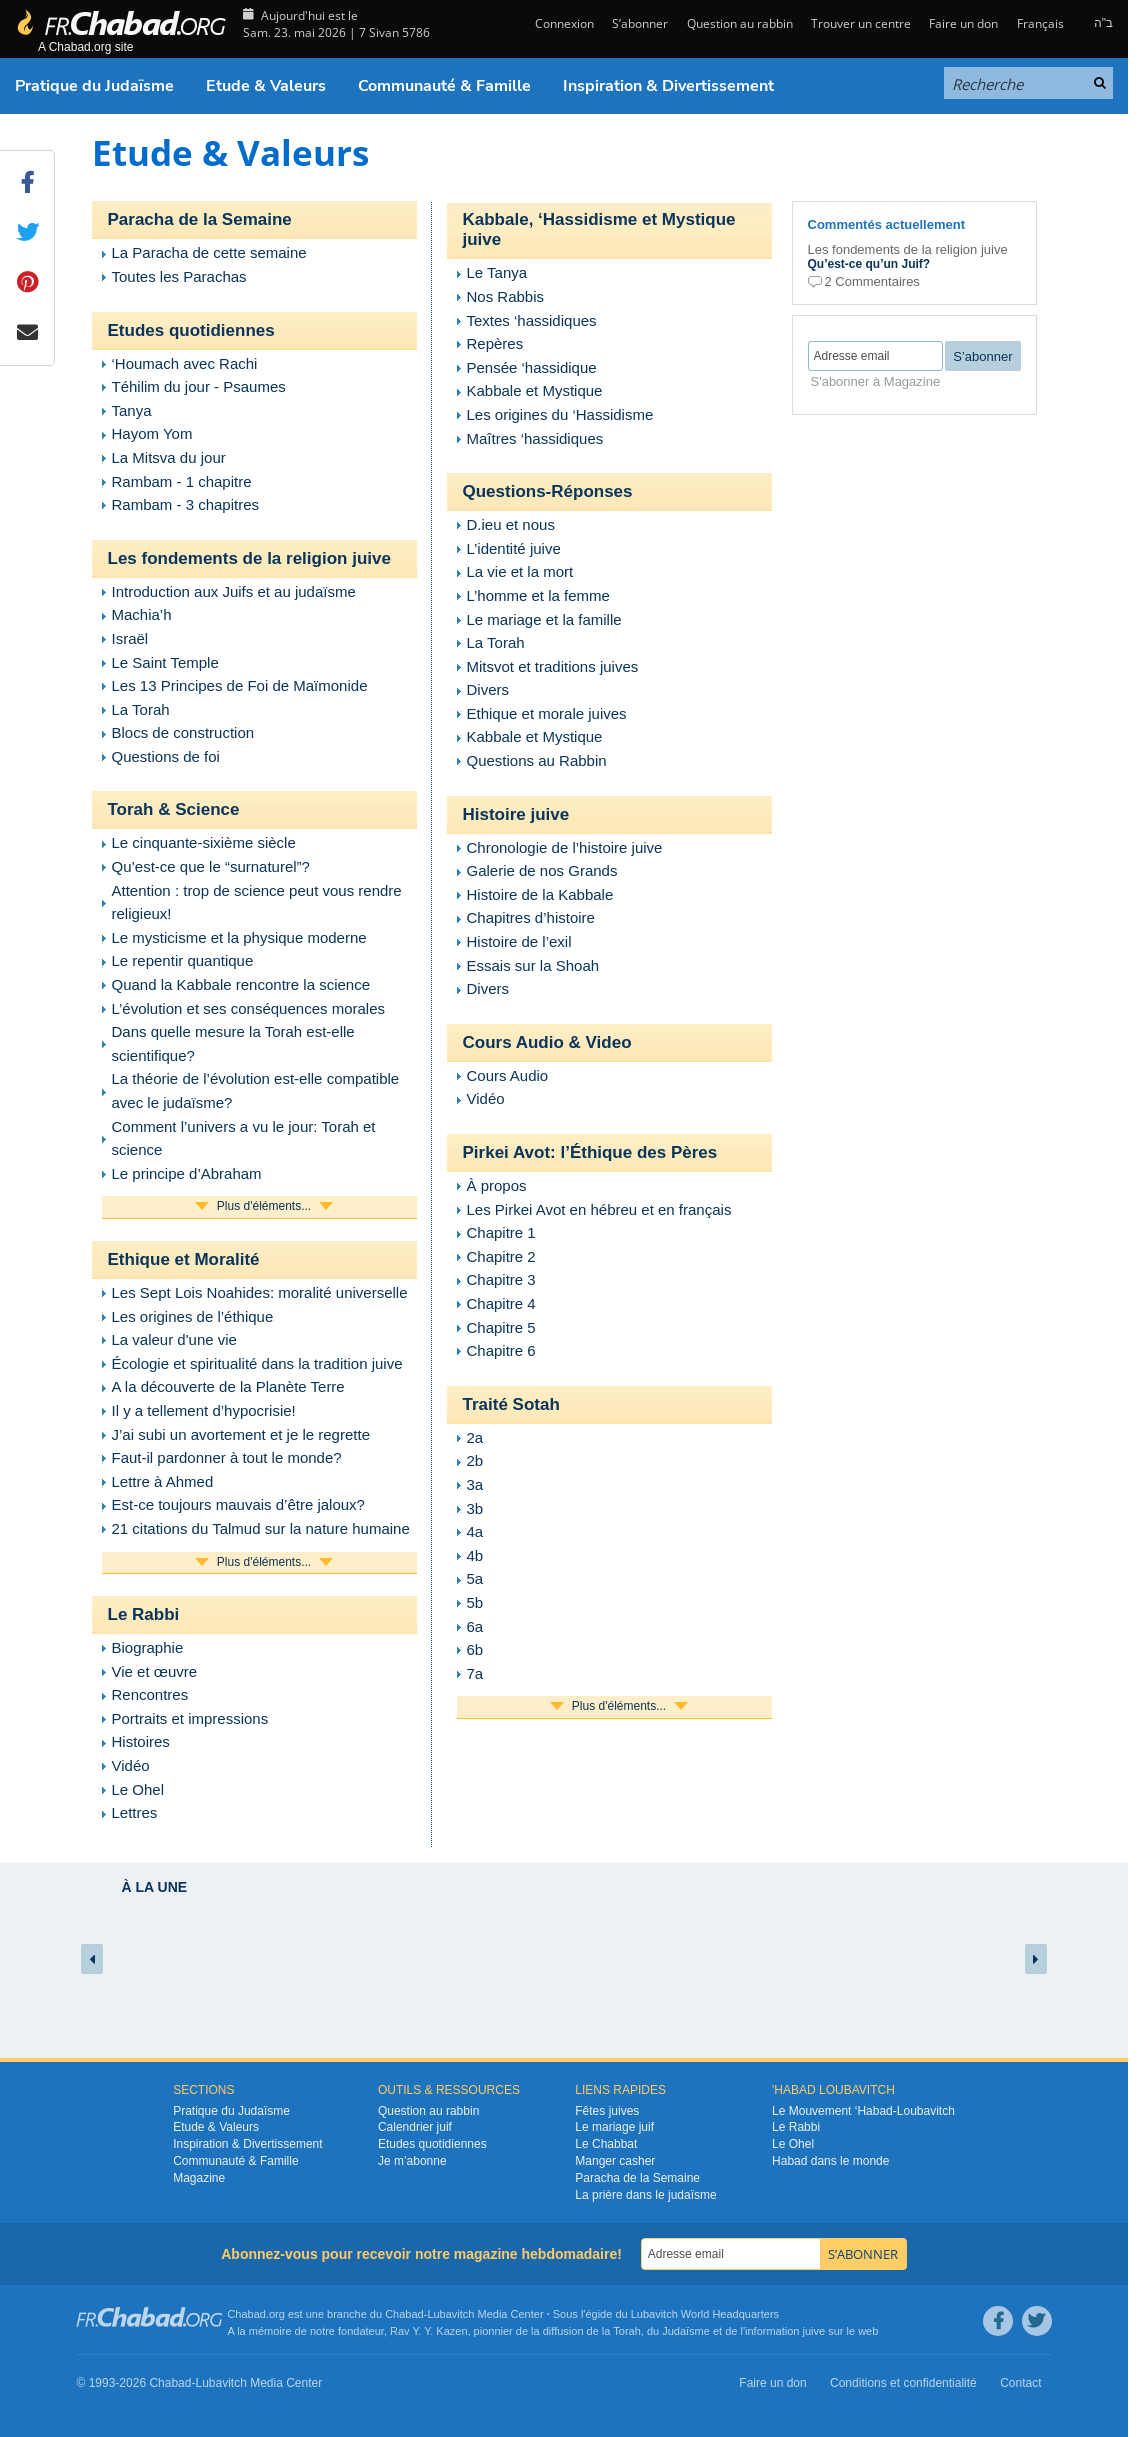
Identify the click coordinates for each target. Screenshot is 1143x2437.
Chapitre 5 (501, 1327)
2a (475, 1437)
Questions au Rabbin (537, 760)
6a (475, 1626)
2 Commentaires (872, 281)
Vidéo (131, 1765)
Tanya (132, 410)
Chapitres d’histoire (531, 917)
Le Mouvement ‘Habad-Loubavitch (863, 2111)
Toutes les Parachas (179, 276)
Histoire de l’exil (519, 941)
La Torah (141, 709)
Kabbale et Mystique (535, 390)
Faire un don (963, 23)
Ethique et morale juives (547, 713)
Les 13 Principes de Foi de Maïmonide (240, 685)
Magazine (199, 2178)
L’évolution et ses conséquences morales (249, 1008)
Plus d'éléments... (264, 1206)
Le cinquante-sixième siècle (204, 842)
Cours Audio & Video (547, 1042)
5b (475, 1602)
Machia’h (142, 614)
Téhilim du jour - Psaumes (199, 386)
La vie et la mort (520, 571)
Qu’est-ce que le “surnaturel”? (211, 866)
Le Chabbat (606, 2144)
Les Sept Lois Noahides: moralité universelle (260, 1292)
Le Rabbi (144, 1614)
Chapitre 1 (501, 1232)
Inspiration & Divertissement (668, 86)
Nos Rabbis (506, 296)
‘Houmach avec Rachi (185, 363)
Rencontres (150, 1694)
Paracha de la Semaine (200, 219)
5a (475, 1578)
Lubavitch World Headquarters (705, 2314)
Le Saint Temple (165, 662)
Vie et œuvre (155, 1671)
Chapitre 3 (501, 1279)
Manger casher (615, 2161)
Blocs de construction (183, 732)
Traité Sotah (511, 1404)
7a (475, 1673)
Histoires (141, 1741)
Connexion (563, 23)
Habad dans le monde (830, 2161)
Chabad (404, 2314)
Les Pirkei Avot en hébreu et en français (599, 1209)
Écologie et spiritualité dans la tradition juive (257, 1363)
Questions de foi (166, 756)
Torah (627, 2331)
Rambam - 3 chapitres (186, 504)
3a (475, 1484)
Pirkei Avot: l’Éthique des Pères (590, 1152)
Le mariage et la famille (544, 619)
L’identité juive (514, 548)
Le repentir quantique (183, 960)
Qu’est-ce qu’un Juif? (869, 264)
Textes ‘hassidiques (532, 320)
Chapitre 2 (501, 1256)
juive (814, 2331)
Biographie (148, 1647)
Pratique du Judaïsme (94, 86)
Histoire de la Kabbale (540, 894)
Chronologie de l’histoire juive (565, 847)
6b (475, 1649)
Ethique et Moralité (184, 1259)
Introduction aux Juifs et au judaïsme (234, 591)
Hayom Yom (152, 433)
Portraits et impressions (190, 1718)
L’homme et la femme (538, 595)
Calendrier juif (415, 2127)
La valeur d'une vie (174, 1339)
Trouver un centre (861, 23)
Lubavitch (450, 2314)
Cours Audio (508, 1075)
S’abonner (640, 23)
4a (475, 1531)
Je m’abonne (412, 2161)
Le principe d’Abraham (187, 1173)
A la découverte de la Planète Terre (228, 1386)
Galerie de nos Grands (542, 870)
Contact (1020, 2383)
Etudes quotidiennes (191, 330)
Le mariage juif (614, 2127)
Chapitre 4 (501, 1303)
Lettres (135, 1812)
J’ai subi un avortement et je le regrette (241, 1434)
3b (475, 1508)
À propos (497, 1185)
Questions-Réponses (548, 491)
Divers (488, 689)
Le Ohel (138, 1789)
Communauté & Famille (444, 86)
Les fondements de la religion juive (249, 558)
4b (475, 1555)
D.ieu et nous (511, 524)
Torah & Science (174, 809)
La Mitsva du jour (169, 457)
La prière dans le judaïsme (645, 2195)
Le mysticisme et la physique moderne (239, 937)
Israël (130, 638)
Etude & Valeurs (266, 86)
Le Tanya (497, 272)
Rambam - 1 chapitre (182, 481)
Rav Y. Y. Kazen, (430, 2331)
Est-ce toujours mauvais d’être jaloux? (238, 1504)
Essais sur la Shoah (533, 965)
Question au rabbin (740, 23)
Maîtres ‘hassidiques (535, 438)
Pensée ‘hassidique (532, 367)
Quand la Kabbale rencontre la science (241, 984)
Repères (495, 343)
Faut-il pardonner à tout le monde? (227, 1457)
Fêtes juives (607, 2111)
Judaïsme (686, 2331)
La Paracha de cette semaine (209, 252)
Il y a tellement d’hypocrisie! (204, 1410)
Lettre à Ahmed (163, 1481)
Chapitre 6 (501, 1350)
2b (475, 1460)
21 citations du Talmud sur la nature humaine (261, 1528)
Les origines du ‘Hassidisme (560, 414)
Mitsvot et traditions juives (553, 666)
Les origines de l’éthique (193, 1316)
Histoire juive (516, 814)
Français (1040, 23)
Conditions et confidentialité (903, 2383)
